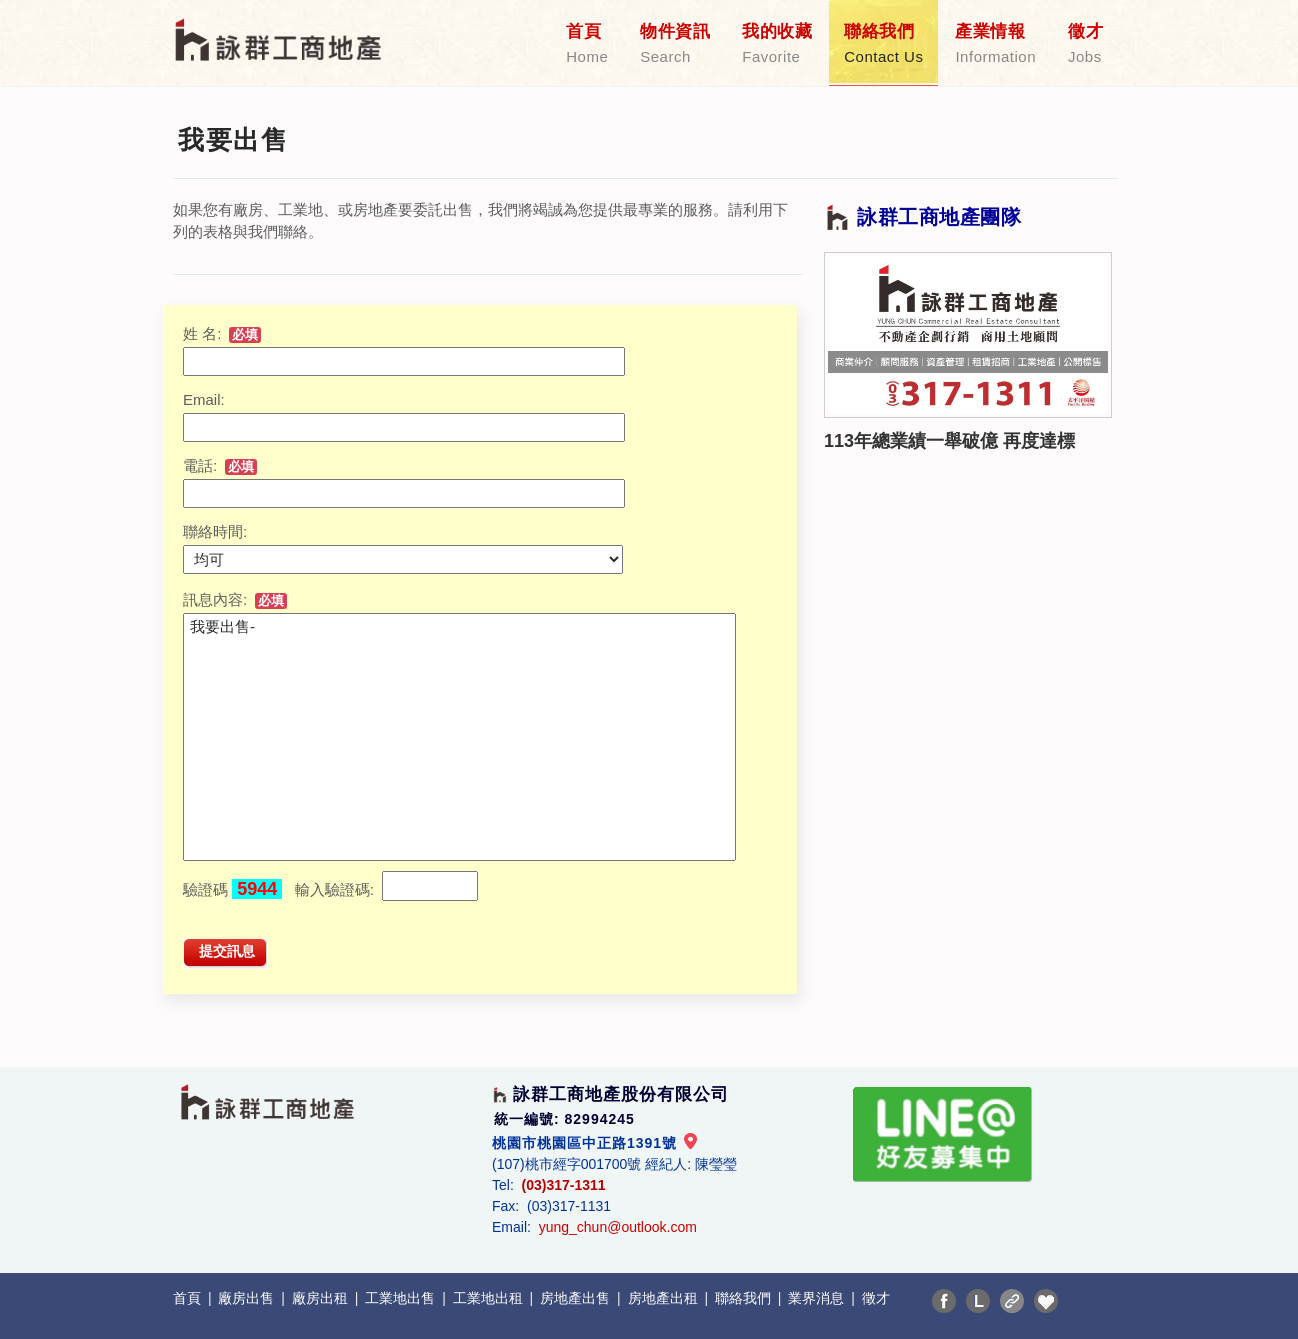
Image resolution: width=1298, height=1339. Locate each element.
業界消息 (818, 1298)
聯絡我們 (883, 44)
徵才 (1085, 44)
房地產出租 (665, 1298)
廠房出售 (248, 1298)
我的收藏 (777, 44)
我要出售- (459, 737)
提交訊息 (227, 951)
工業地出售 (402, 1298)
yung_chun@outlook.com (618, 1227)
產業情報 (995, 44)
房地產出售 (577, 1298)
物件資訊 (675, 44)
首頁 (587, 44)
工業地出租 (490, 1298)
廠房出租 (322, 1298)
